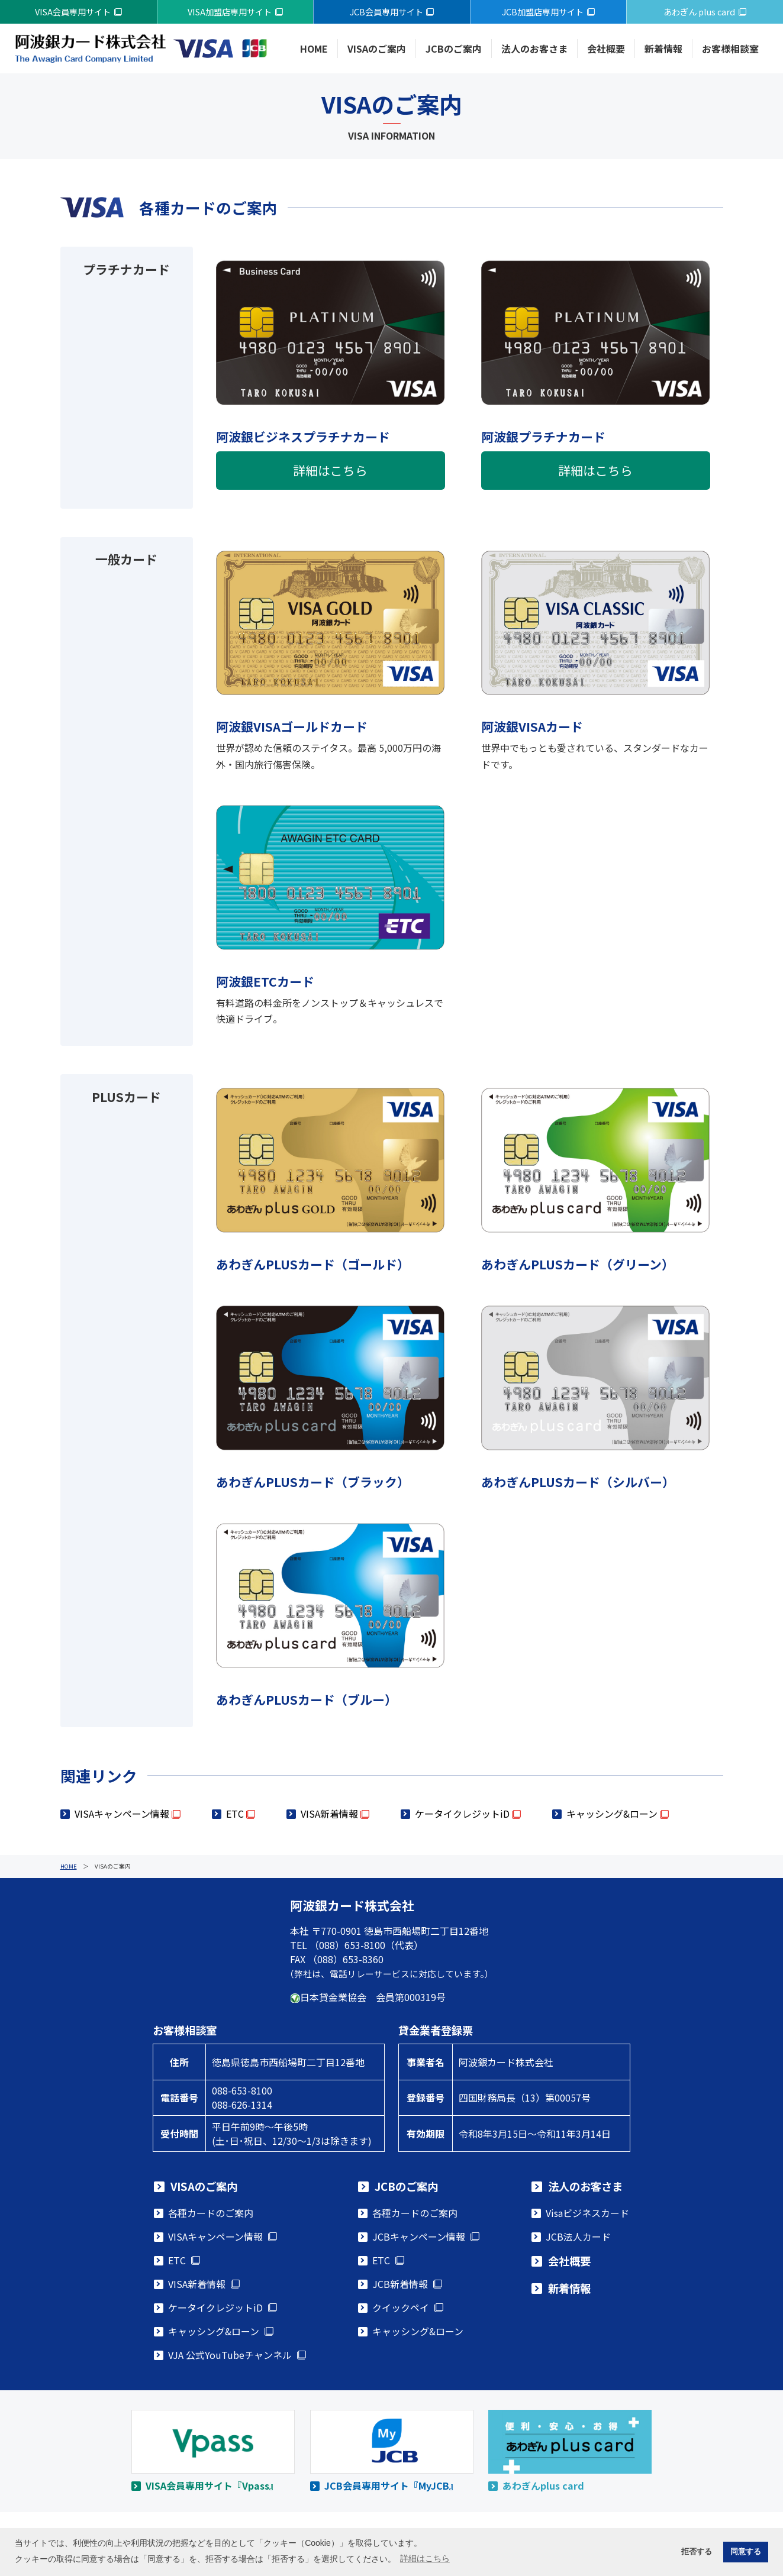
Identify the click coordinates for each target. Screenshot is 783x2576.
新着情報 (663, 48)
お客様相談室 (730, 48)
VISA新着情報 (329, 1813)
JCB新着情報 (400, 2284)
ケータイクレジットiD (462, 1813)
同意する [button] (745, 2552)
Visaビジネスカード (587, 2213)
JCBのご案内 (454, 48)
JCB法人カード (578, 2236)
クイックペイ (400, 2307)
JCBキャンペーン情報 (418, 2236)
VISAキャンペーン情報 (122, 1813)
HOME (314, 48)
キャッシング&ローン (612, 1813)
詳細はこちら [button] (425, 2558)
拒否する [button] (696, 2552)
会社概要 (606, 48)
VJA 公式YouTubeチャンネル (230, 2355)
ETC (235, 1813)
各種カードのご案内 (210, 2213)
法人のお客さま (534, 48)
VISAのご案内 (376, 48)
